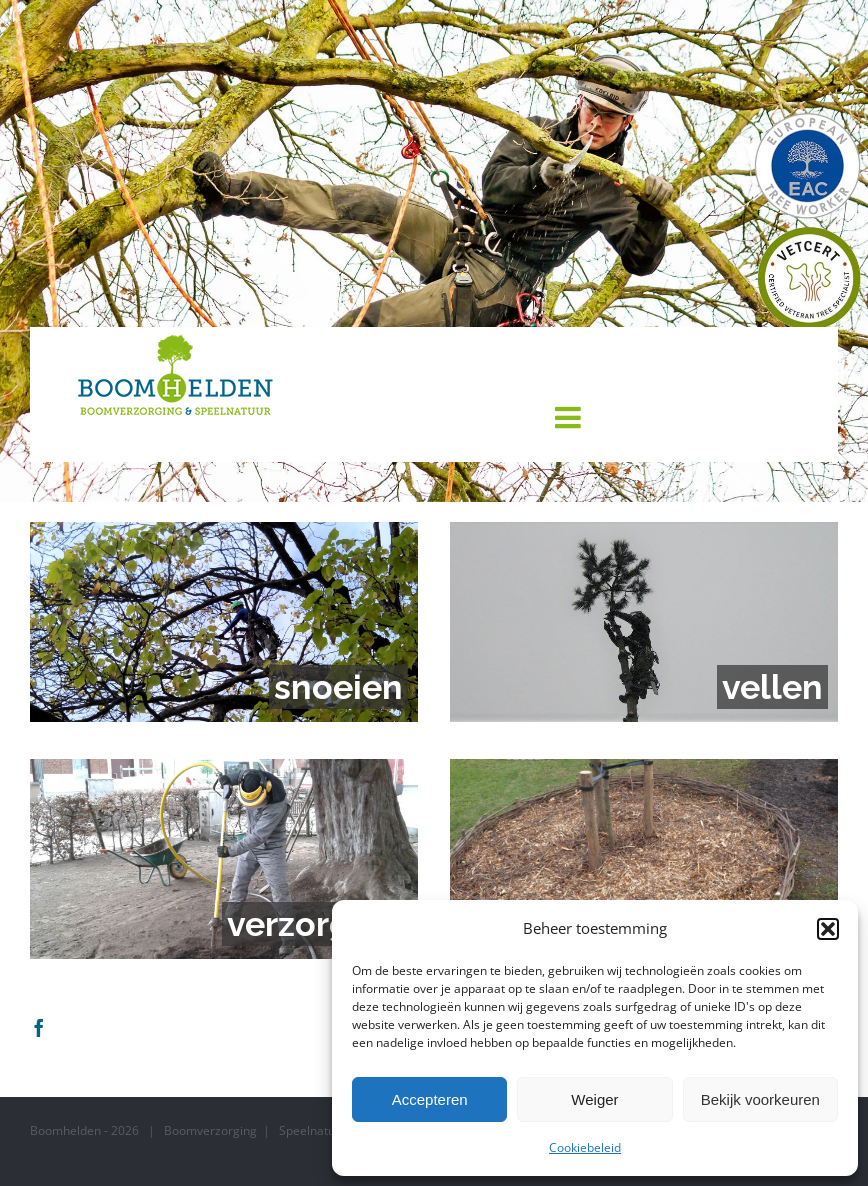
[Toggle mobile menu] (570, 417)
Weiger (594, 1099)
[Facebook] (39, 1027)
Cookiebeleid (585, 1147)
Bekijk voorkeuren (760, 1099)
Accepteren (430, 1099)
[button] (828, 929)
